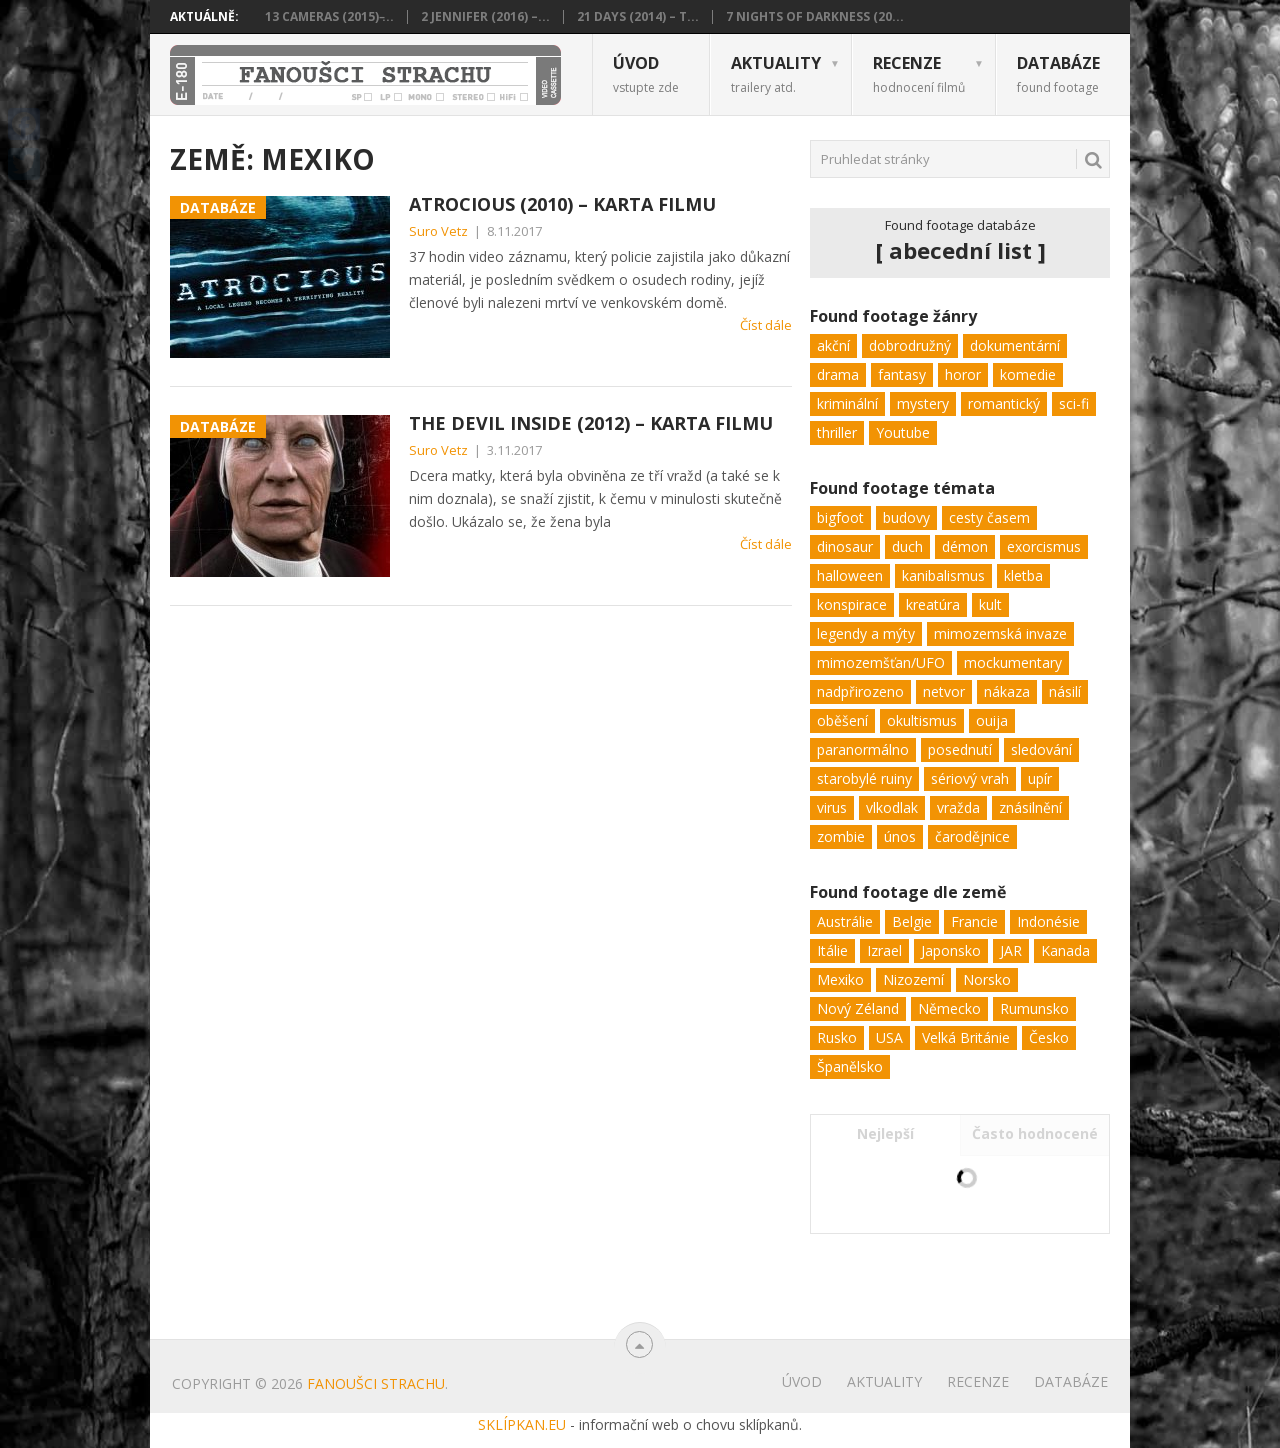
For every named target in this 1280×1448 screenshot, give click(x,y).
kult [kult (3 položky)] (990, 604)
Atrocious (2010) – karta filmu (562, 204)
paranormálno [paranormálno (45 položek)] (863, 749)
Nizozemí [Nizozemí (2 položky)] (913, 979)
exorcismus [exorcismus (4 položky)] (1044, 546)
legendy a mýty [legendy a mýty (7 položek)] (866, 633)
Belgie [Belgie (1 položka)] (912, 921)
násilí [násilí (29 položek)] (1065, 691)
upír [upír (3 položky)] (1040, 778)
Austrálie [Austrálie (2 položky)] (845, 921)
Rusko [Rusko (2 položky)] (837, 1037)
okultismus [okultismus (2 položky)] (922, 720)
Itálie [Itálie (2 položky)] (832, 950)
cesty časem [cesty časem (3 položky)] (989, 517)
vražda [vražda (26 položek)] (958, 807)
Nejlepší (885, 1133)
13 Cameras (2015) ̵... (329, 17)
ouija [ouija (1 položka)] (992, 720)
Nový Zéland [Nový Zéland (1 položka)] (858, 1008)
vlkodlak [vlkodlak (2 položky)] (892, 807)
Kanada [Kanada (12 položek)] (1065, 950)
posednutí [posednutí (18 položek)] (960, 749)
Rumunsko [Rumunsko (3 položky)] (1034, 1008)
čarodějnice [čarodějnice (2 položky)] (972, 836)
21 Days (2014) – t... (638, 17)
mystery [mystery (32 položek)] (923, 403)
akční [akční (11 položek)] (833, 345)
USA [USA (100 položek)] (889, 1037)
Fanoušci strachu (376, 1383)
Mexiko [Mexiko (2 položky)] (840, 979)
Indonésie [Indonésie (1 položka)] (1048, 921)
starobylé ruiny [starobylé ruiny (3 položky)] (864, 778)
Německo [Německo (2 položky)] (949, 1008)
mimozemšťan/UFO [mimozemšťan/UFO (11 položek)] (881, 662)
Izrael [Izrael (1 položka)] (884, 950)
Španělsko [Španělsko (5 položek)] (850, 1066)
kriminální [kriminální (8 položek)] (847, 403)
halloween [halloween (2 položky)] (850, 575)
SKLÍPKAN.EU (522, 1424)
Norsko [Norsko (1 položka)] (987, 979)
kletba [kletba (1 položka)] (1023, 575)
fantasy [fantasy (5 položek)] (902, 374)
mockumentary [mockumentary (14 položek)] (1013, 662)
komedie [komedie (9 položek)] (1028, 374)
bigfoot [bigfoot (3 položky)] (840, 517)
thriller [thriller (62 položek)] (837, 432)
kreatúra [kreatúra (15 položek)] (933, 604)
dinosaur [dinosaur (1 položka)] (845, 546)
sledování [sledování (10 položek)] (1041, 749)
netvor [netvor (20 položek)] (944, 691)
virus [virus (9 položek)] (832, 807)
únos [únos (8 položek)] (900, 836)
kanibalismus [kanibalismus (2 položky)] (943, 575)
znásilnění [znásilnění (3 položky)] (1030, 807)
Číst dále (766, 325)
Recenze (919, 73)
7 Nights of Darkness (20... (815, 17)
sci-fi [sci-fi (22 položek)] (1074, 403)
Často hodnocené (1035, 1133)
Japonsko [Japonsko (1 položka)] (951, 950)
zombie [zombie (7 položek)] (841, 836)
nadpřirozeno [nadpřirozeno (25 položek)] (860, 691)
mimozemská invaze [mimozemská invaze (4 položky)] (1000, 633)
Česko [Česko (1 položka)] (1049, 1037)
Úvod (646, 73)
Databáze (1058, 73)
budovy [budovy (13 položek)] (906, 517)
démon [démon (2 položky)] (965, 546)
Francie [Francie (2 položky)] (974, 921)
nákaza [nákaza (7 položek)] (1007, 691)
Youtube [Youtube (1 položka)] (903, 432)
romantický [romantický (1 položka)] (1004, 403)
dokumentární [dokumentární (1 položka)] (1015, 345)
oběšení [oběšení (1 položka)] (842, 720)
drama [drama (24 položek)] (838, 374)
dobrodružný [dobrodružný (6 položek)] (910, 345)
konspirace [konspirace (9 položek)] (852, 604)
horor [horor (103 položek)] (963, 374)
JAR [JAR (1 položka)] (1011, 950)
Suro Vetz (438, 231)
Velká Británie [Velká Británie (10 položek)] (966, 1037)
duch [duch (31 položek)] (907, 546)
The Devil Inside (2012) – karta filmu (591, 423)
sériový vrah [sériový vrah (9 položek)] (970, 778)
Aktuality (776, 73)
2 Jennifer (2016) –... (485, 17)
